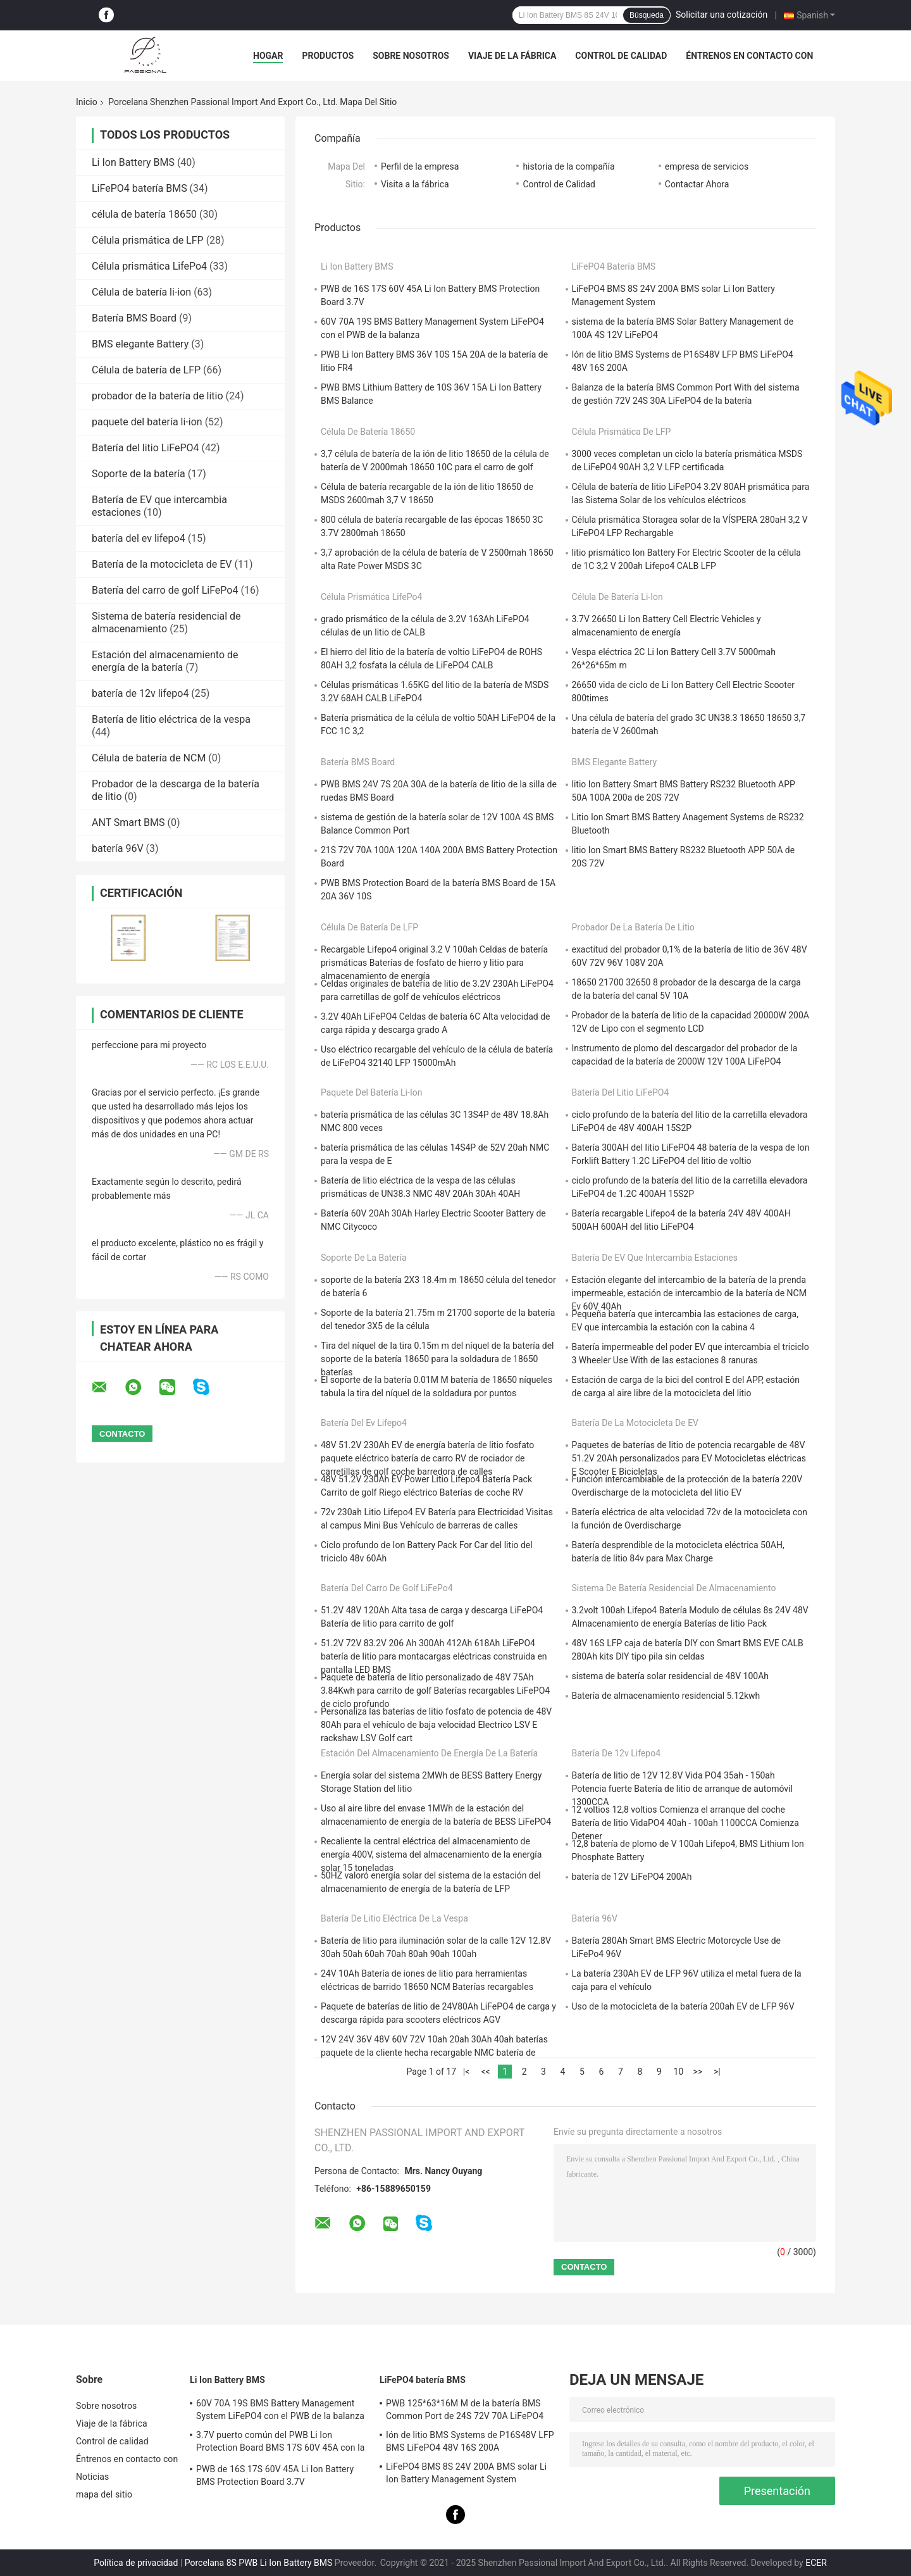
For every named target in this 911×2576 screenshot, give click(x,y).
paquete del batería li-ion (147, 422)
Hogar (268, 56)
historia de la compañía (568, 166)
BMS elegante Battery (140, 344)
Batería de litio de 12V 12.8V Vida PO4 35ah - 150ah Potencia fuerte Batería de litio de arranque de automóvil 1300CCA (682, 1788)
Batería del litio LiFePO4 (145, 448)
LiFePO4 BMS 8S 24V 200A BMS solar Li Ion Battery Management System (466, 2472)
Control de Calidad (559, 184)
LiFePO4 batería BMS (139, 188)
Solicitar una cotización (721, 14)
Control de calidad (621, 56)
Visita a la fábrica (415, 184)
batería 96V (118, 848)
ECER (816, 2563)
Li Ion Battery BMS (133, 162)
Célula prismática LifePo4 (149, 266)
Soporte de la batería (138, 474)
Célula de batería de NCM (149, 758)
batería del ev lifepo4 (138, 538)
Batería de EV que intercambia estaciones (655, 1258)
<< (485, 2071)
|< (466, 2071)
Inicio (86, 102)
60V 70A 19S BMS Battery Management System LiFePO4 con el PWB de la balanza (280, 2409)
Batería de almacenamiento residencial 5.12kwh (666, 1696)
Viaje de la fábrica (512, 56)
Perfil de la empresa (420, 166)
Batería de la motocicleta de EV (162, 564)
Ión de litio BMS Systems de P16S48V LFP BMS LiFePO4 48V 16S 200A (470, 2441)
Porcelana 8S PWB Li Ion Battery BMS (259, 2563)
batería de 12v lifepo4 (140, 693)
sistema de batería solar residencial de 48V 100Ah (670, 1676)
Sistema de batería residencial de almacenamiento (166, 622)
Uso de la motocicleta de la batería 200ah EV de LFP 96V (683, 2006)
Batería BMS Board (134, 318)
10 (679, 2071)
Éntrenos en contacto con (749, 56)
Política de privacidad (136, 2563)
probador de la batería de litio (157, 396)
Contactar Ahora (697, 184)
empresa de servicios (706, 166)
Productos (328, 56)
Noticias (92, 2477)
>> (698, 2071)
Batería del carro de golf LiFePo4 (165, 590)
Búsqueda (646, 15)
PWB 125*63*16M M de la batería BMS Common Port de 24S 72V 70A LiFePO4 (464, 2409)
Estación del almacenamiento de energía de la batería (165, 661)
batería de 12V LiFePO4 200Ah (632, 1877)
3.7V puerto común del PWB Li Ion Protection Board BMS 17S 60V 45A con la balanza (280, 2443)
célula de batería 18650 (144, 214)
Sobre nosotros (411, 56)
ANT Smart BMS (128, 822)
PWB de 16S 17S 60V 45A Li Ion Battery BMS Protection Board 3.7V (275, 2475)
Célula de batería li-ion (141, 292)
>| (717, 2071)
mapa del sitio (104, 2494)
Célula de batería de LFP (146, 370)
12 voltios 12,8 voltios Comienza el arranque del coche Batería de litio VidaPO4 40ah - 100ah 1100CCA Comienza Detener (685, 1822)
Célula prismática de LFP (148, 240)
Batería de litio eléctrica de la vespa (171, 719)
